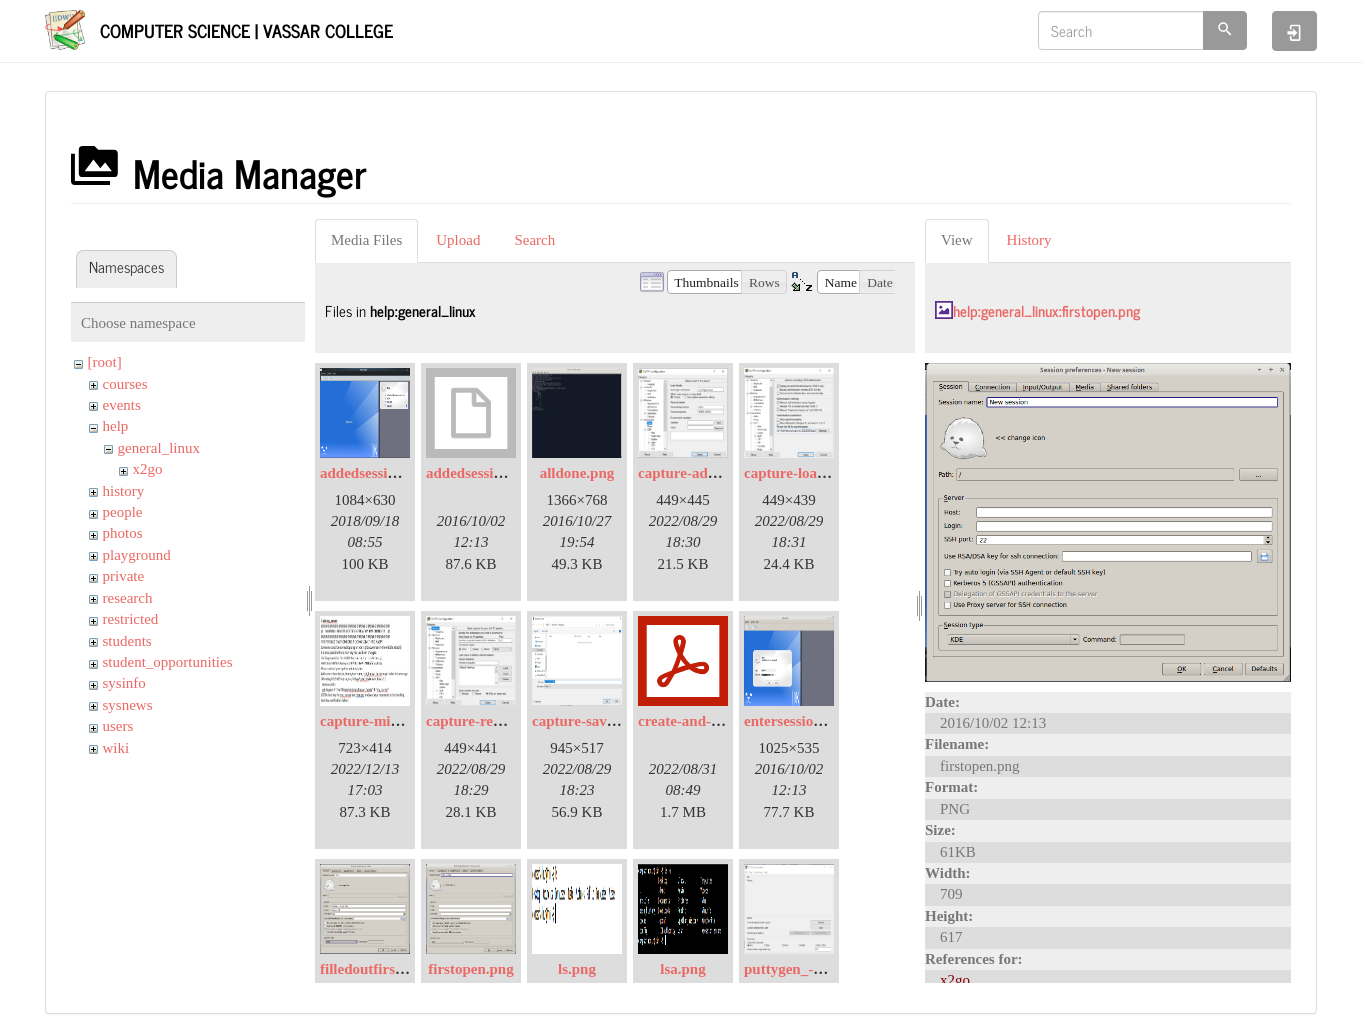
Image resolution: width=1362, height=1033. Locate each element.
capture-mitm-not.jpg (389, 721)
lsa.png (682, 969)
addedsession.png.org (494, 473)
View (957, 240)
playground (137, 555)
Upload (458, 240)
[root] (105, 362)
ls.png (577, 969)
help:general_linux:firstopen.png (1046, 310)
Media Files (366, 240)
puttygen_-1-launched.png (828, 969)
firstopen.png (470, 969)
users (118, 726)
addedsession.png (375, 473)
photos (123, 533)
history (124, 491)
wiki (116, 748)
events (122, 405)
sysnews (128, 705)
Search (534, 240)
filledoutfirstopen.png (389, 969)
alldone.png (577, 473)
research (128, 598)
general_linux (159, 448)
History (1029, 240)
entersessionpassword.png (827, 721)
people (123, 512)
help (116, 426)
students (127, 641)
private (124, 576)
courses (125, 384)
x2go (148, 469)
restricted (131, 619)
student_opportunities (168, 662)
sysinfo (124, 683)
